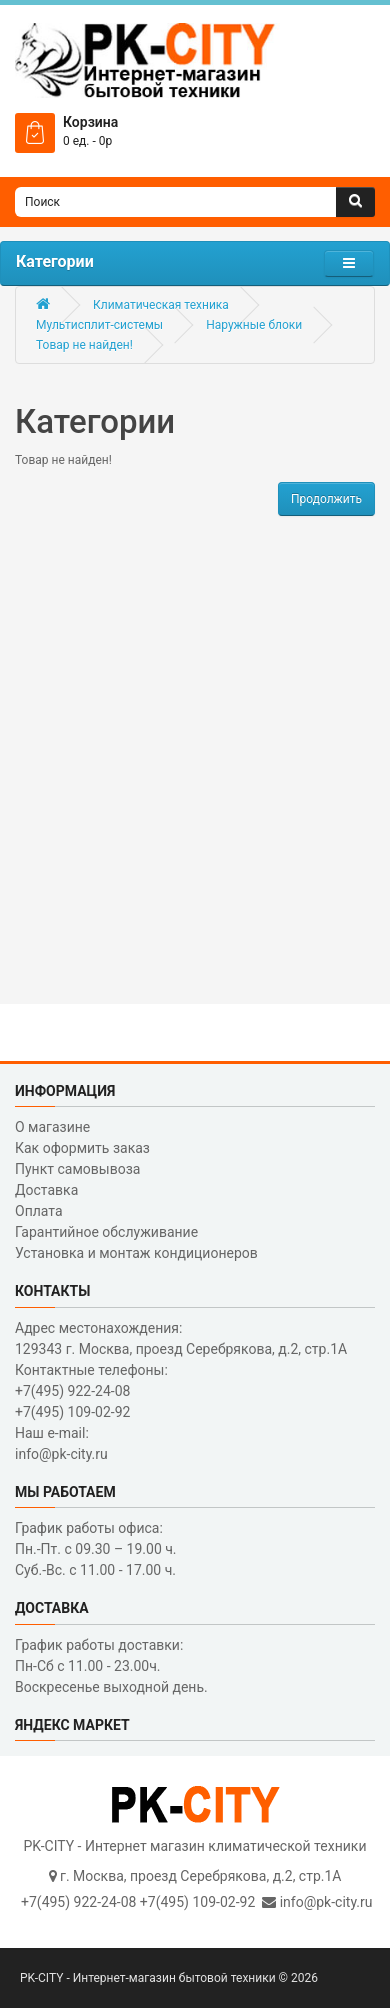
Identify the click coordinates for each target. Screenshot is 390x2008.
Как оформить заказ (82, 1148)
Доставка (46, 1190)
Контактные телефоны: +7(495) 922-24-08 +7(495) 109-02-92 (91, 1391)
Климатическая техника (161, 305)
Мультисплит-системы (99, 325)
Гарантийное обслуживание (106, 1232)
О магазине (52, 1127)
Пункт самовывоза (77, 1169)
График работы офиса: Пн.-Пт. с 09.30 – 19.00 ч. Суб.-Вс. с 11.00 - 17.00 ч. (96, 1549)
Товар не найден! (84, 345)
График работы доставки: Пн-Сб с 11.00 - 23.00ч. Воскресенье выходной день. (111, 1666)
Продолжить (326, 499)
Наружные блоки (254, 325)
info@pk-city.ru (326, 1902)
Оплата (39, 1211)
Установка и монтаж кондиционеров (136, 1253)
